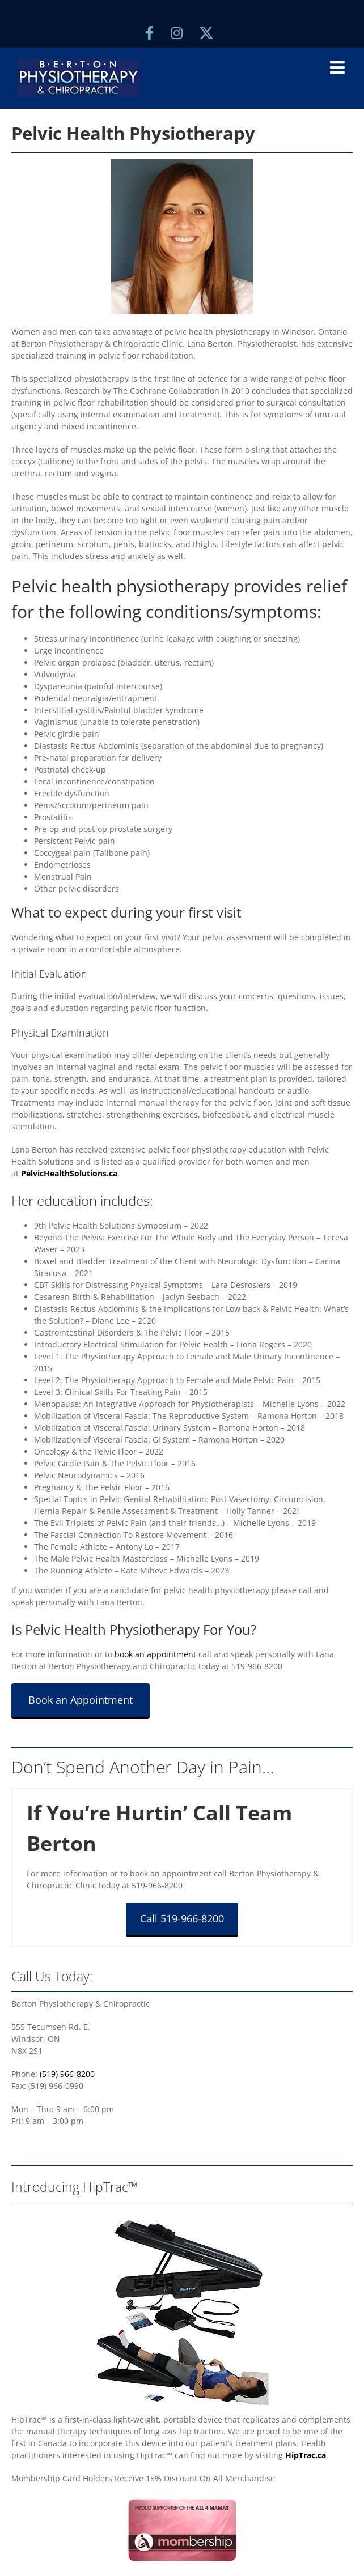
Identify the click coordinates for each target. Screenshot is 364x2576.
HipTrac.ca (305, 2455)
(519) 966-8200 (67, 2074)
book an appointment (155, 1654)
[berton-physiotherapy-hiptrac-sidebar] (182, 2212)
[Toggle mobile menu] (338, 67)
